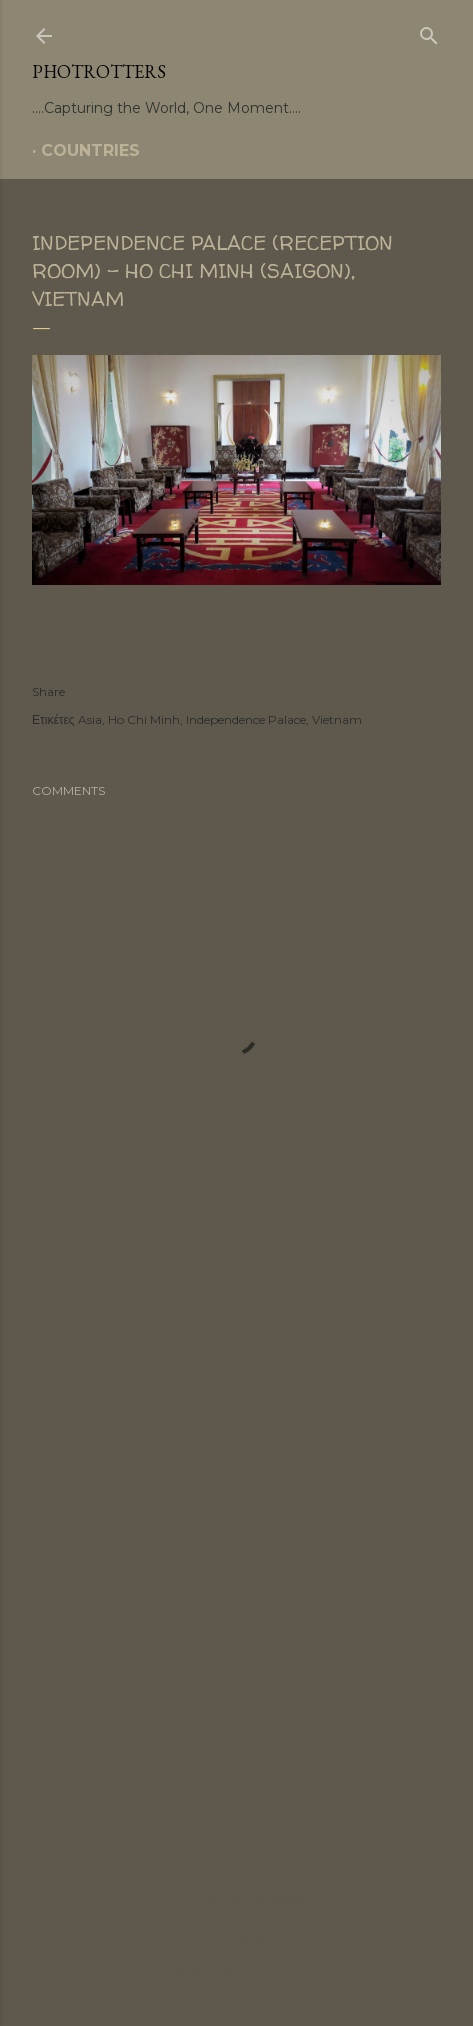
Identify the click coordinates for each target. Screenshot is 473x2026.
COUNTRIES (90, 150)
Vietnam (337, 719)
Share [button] (48, 691)
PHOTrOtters (99, 71)
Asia (90, 719)
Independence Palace (246, 719)
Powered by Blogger (237, 1898)
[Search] (429, 32)
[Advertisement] (236, 1549)
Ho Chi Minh (144, 719)
